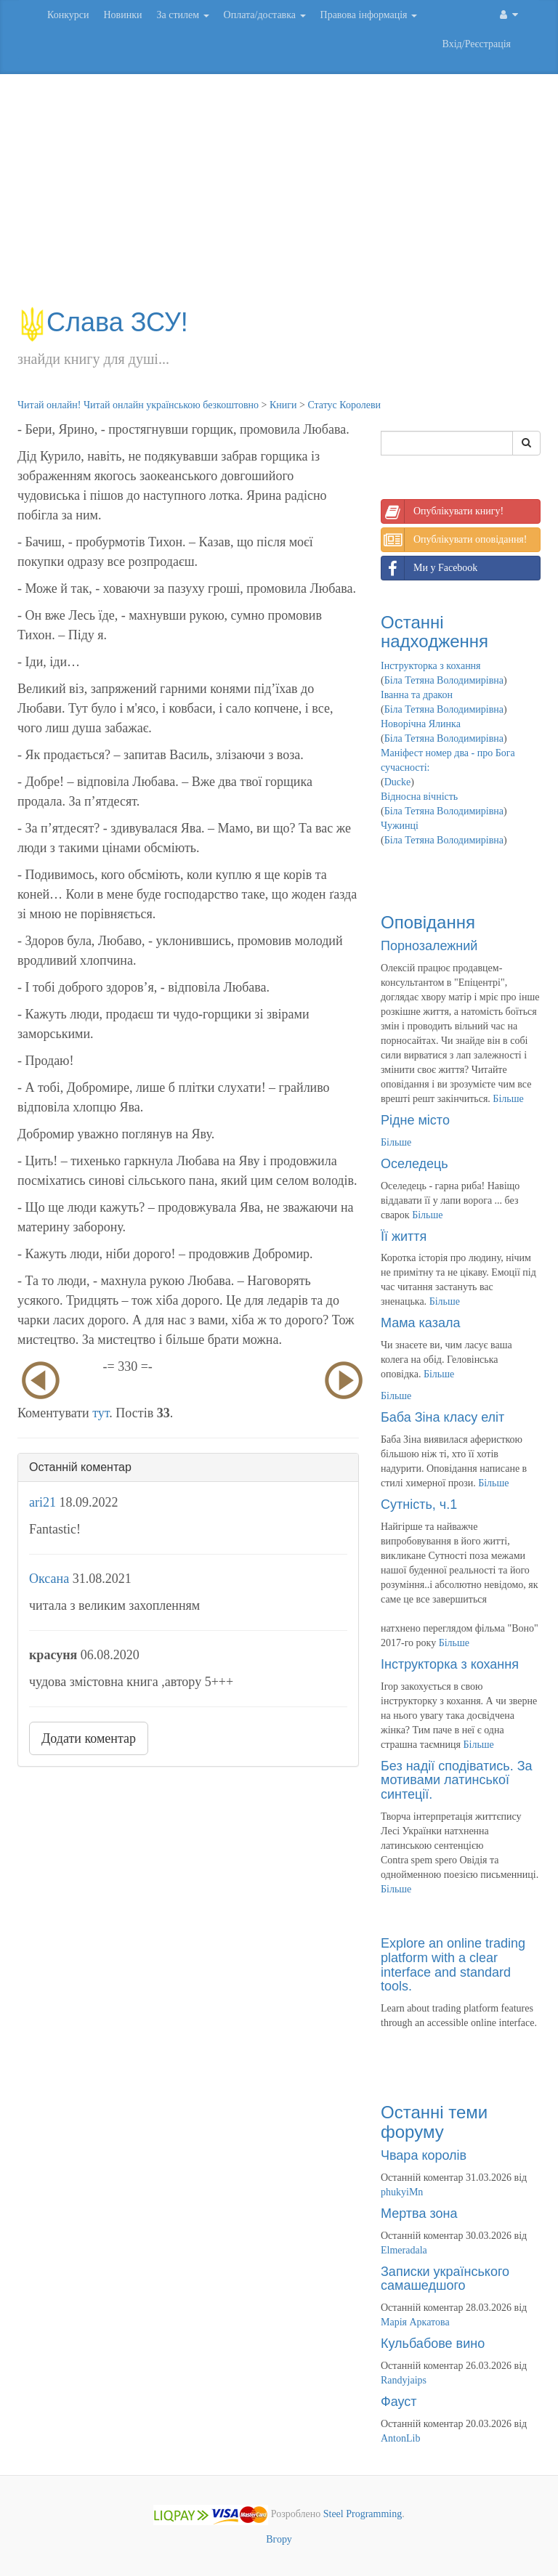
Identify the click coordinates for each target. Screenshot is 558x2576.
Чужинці (399, 825)
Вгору (279, 2539)
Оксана (49, 1578)
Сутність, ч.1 (419, 1504)
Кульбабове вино (433, 2343)
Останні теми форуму (434, 2121)
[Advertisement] (279, 197)
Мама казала (420, 1323)
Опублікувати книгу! (442, 511)
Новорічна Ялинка (421, 723)
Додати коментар (88, 1738)
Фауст (399, 2401)
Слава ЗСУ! (102, 322)
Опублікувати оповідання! (454, 539)
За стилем (182, 14)
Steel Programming (363, 2513)
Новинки (122, 14)
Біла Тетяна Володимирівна (444, 680)
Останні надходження (434, 631)
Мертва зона (419, 2213)
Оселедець (414, 1164)
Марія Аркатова (415, 2322)
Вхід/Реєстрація (476, 44)
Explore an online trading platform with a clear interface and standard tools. (453, 1964)
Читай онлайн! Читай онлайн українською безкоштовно (138, 405)
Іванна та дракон (417, 694)
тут (100, 1413)
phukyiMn (402, 2192)
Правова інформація (369, 14)
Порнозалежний (429, 946)
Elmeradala (404, 2250)
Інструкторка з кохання (431, 665)
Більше (508, 1098)
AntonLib (400, 2438)
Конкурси (68, 14)
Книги (283, 405)
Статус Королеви (344, 405)
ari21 (42, 1502)
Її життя (403, 1236)
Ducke (397, 782)
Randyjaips (403, 2380)
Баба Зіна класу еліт (442, 1417)
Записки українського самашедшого (445, 2278)
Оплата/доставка (265, 14)
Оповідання (428, 922)
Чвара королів (423, 2155)
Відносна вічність (419, 796)
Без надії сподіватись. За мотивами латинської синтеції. (457, 1780)
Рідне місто (415, 1120)
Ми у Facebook (429, 568)
